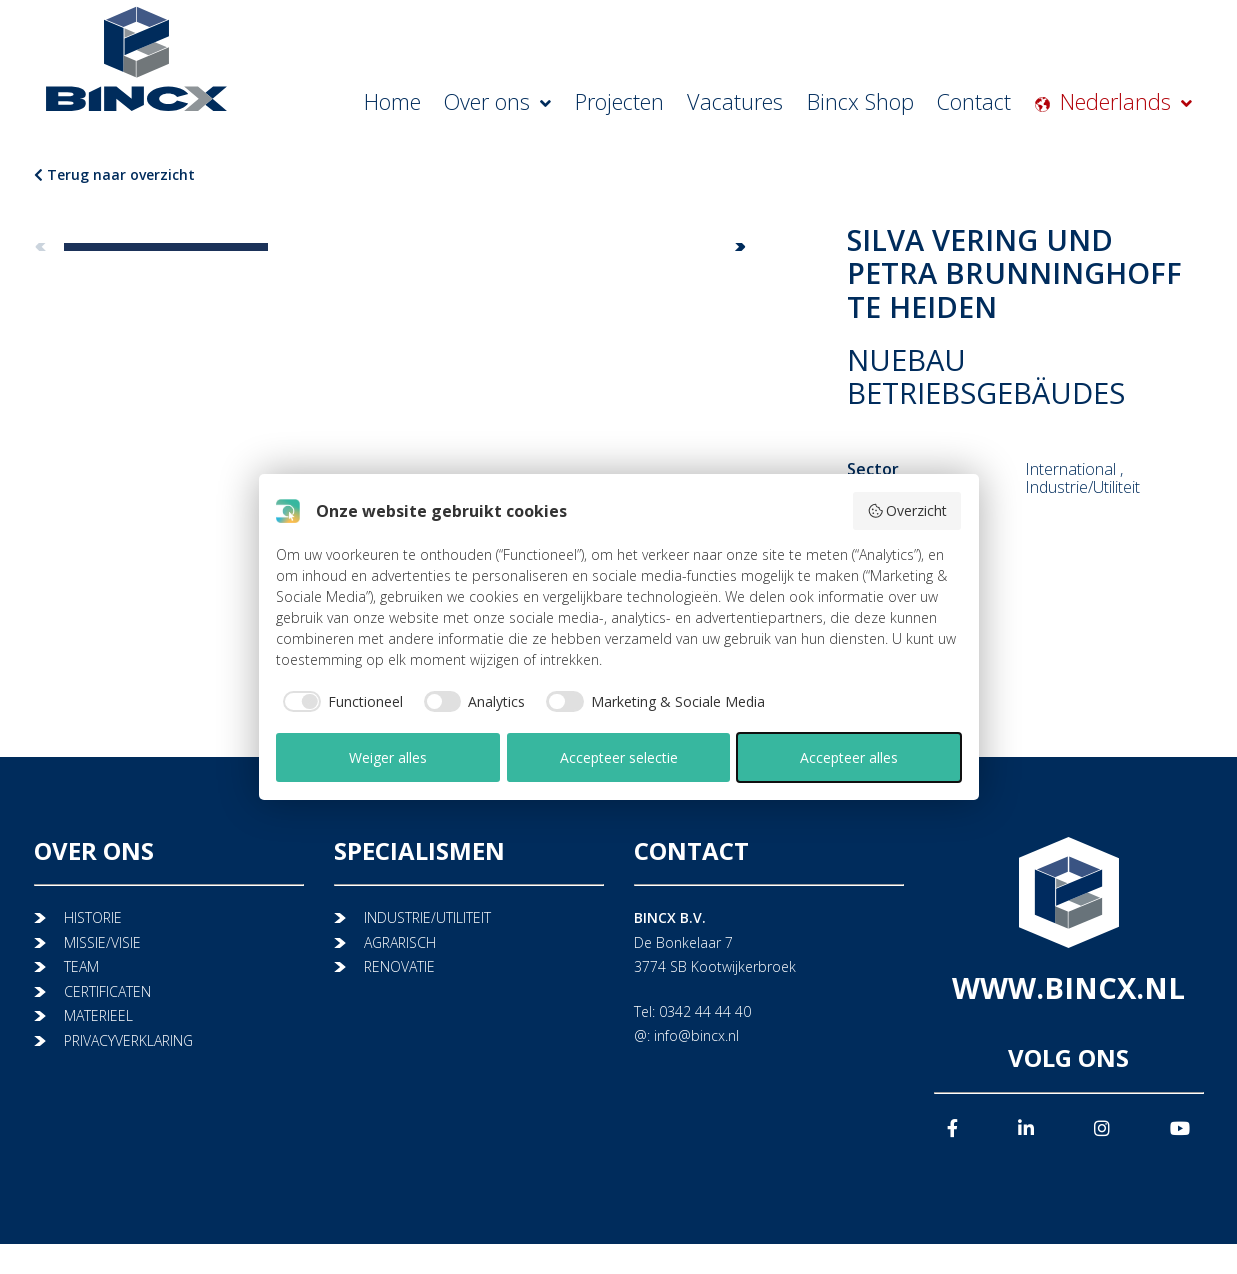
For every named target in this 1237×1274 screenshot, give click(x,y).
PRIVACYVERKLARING (128, 1040)
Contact (1008, 104)
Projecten (711, 104)
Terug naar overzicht (114, 174)
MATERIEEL (98, 1015)
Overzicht (907, 510)
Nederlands (1140, 104)
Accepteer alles (849, 757)
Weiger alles (388, 757)
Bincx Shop (912, 104)
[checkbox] (339, 702)
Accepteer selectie (619, 757)
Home (516, 104)
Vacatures (809, 104)
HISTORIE (93, 917)
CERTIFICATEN (107, 991)
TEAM (81, 966)
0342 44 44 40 (705, 1011)
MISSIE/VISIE (102, 942)
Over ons (608, 104)
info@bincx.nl (696, 1035)
